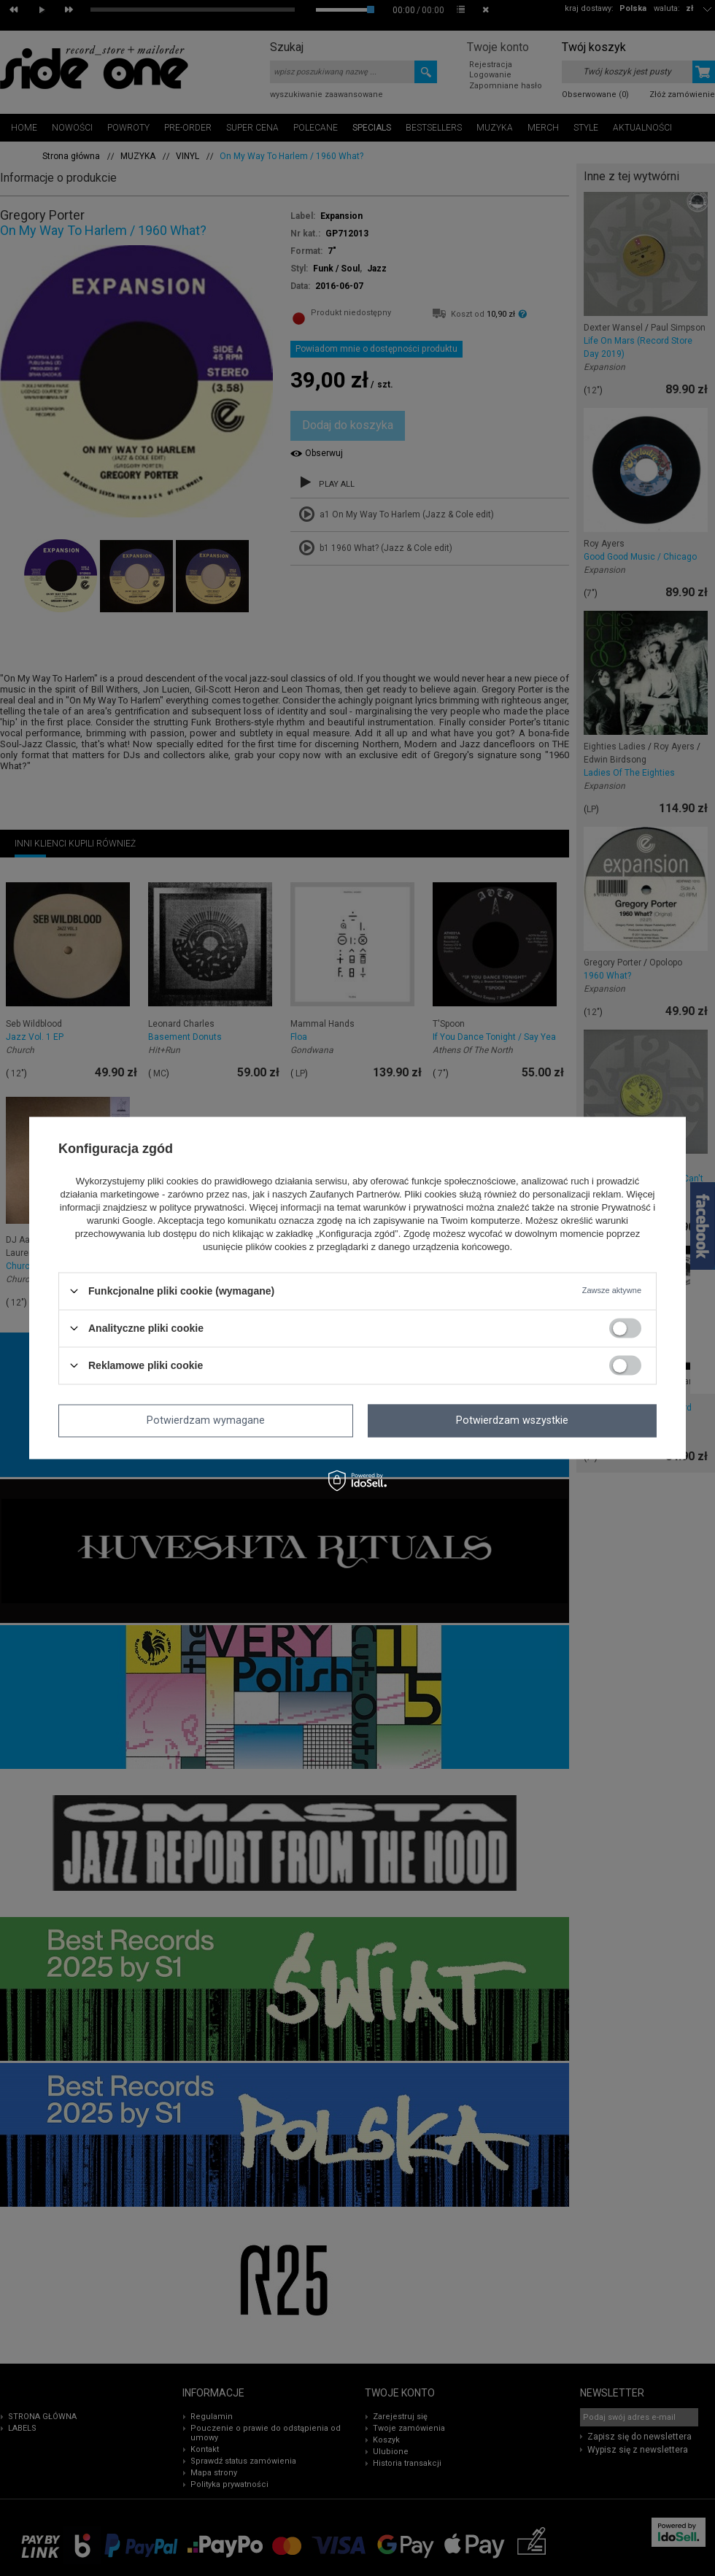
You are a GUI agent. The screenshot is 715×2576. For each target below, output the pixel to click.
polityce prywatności (201, 1207)
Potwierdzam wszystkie (512, 1421)
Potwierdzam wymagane (206, 1421)
